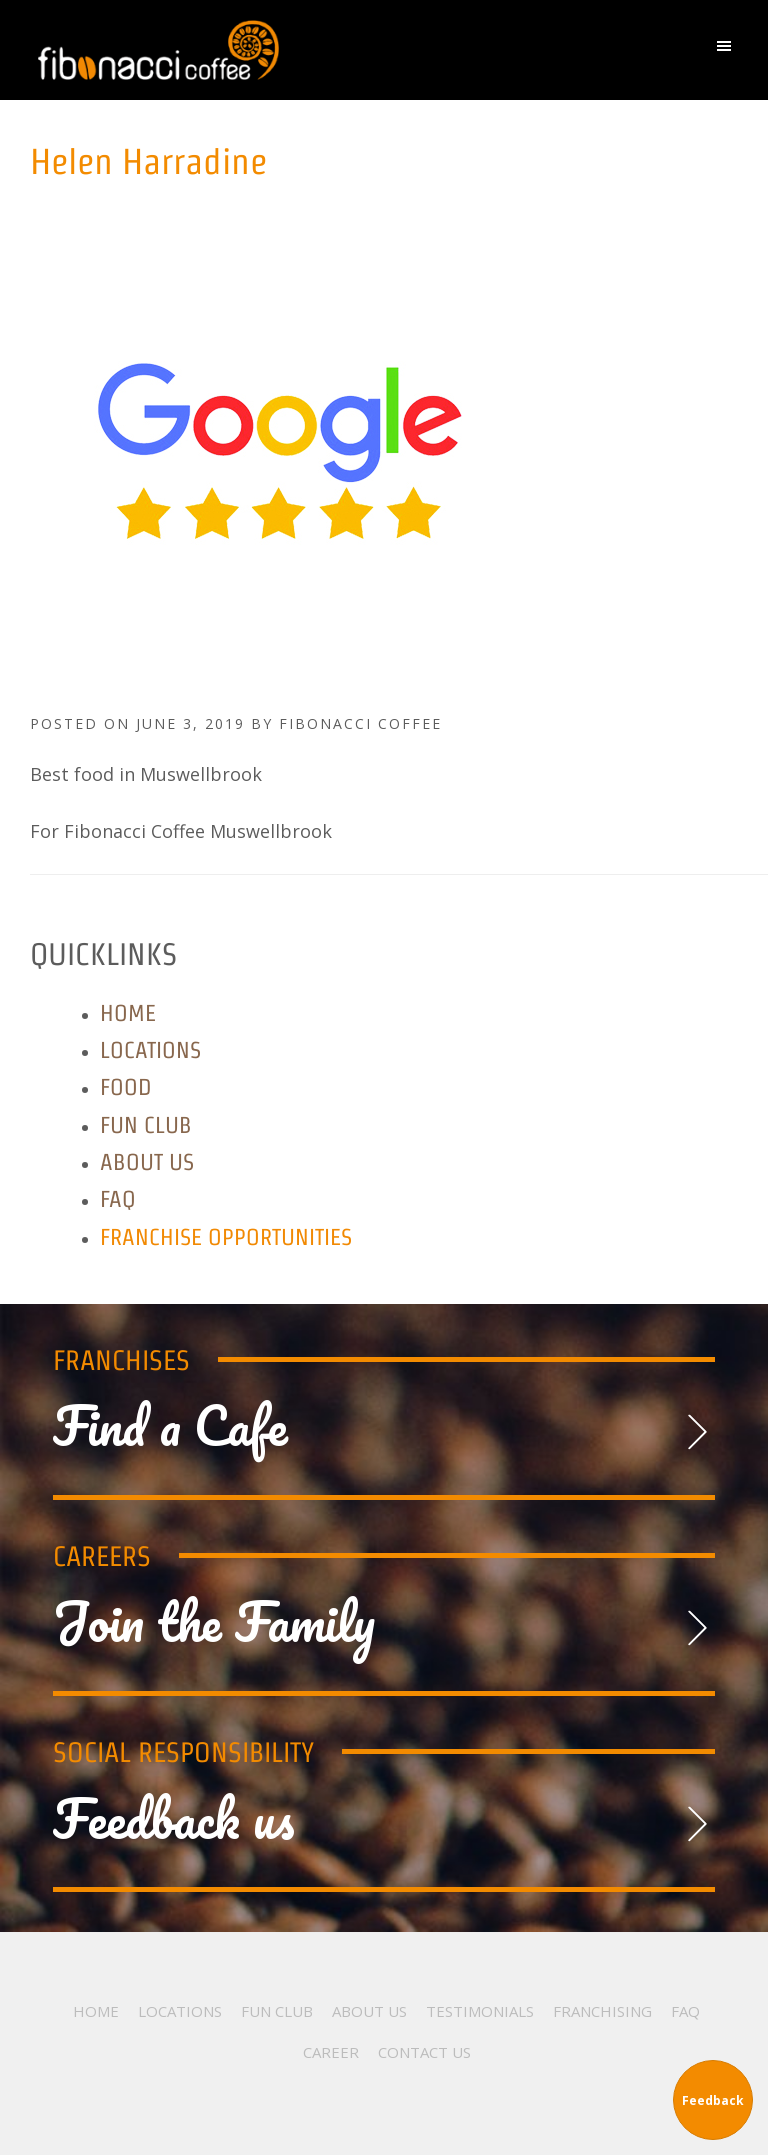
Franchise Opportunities (226, 1236)
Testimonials (480, 2011)
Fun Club (146, 1124)
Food (126, 1086)
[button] (729, 50)
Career (331, 2052)
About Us (147, 1161)
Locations (150, 1049)
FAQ (118, 1198)
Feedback (713, 2100)
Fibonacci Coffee (280, 50)
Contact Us (424, 2052)
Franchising (602, 2011)
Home (128, 1012)
